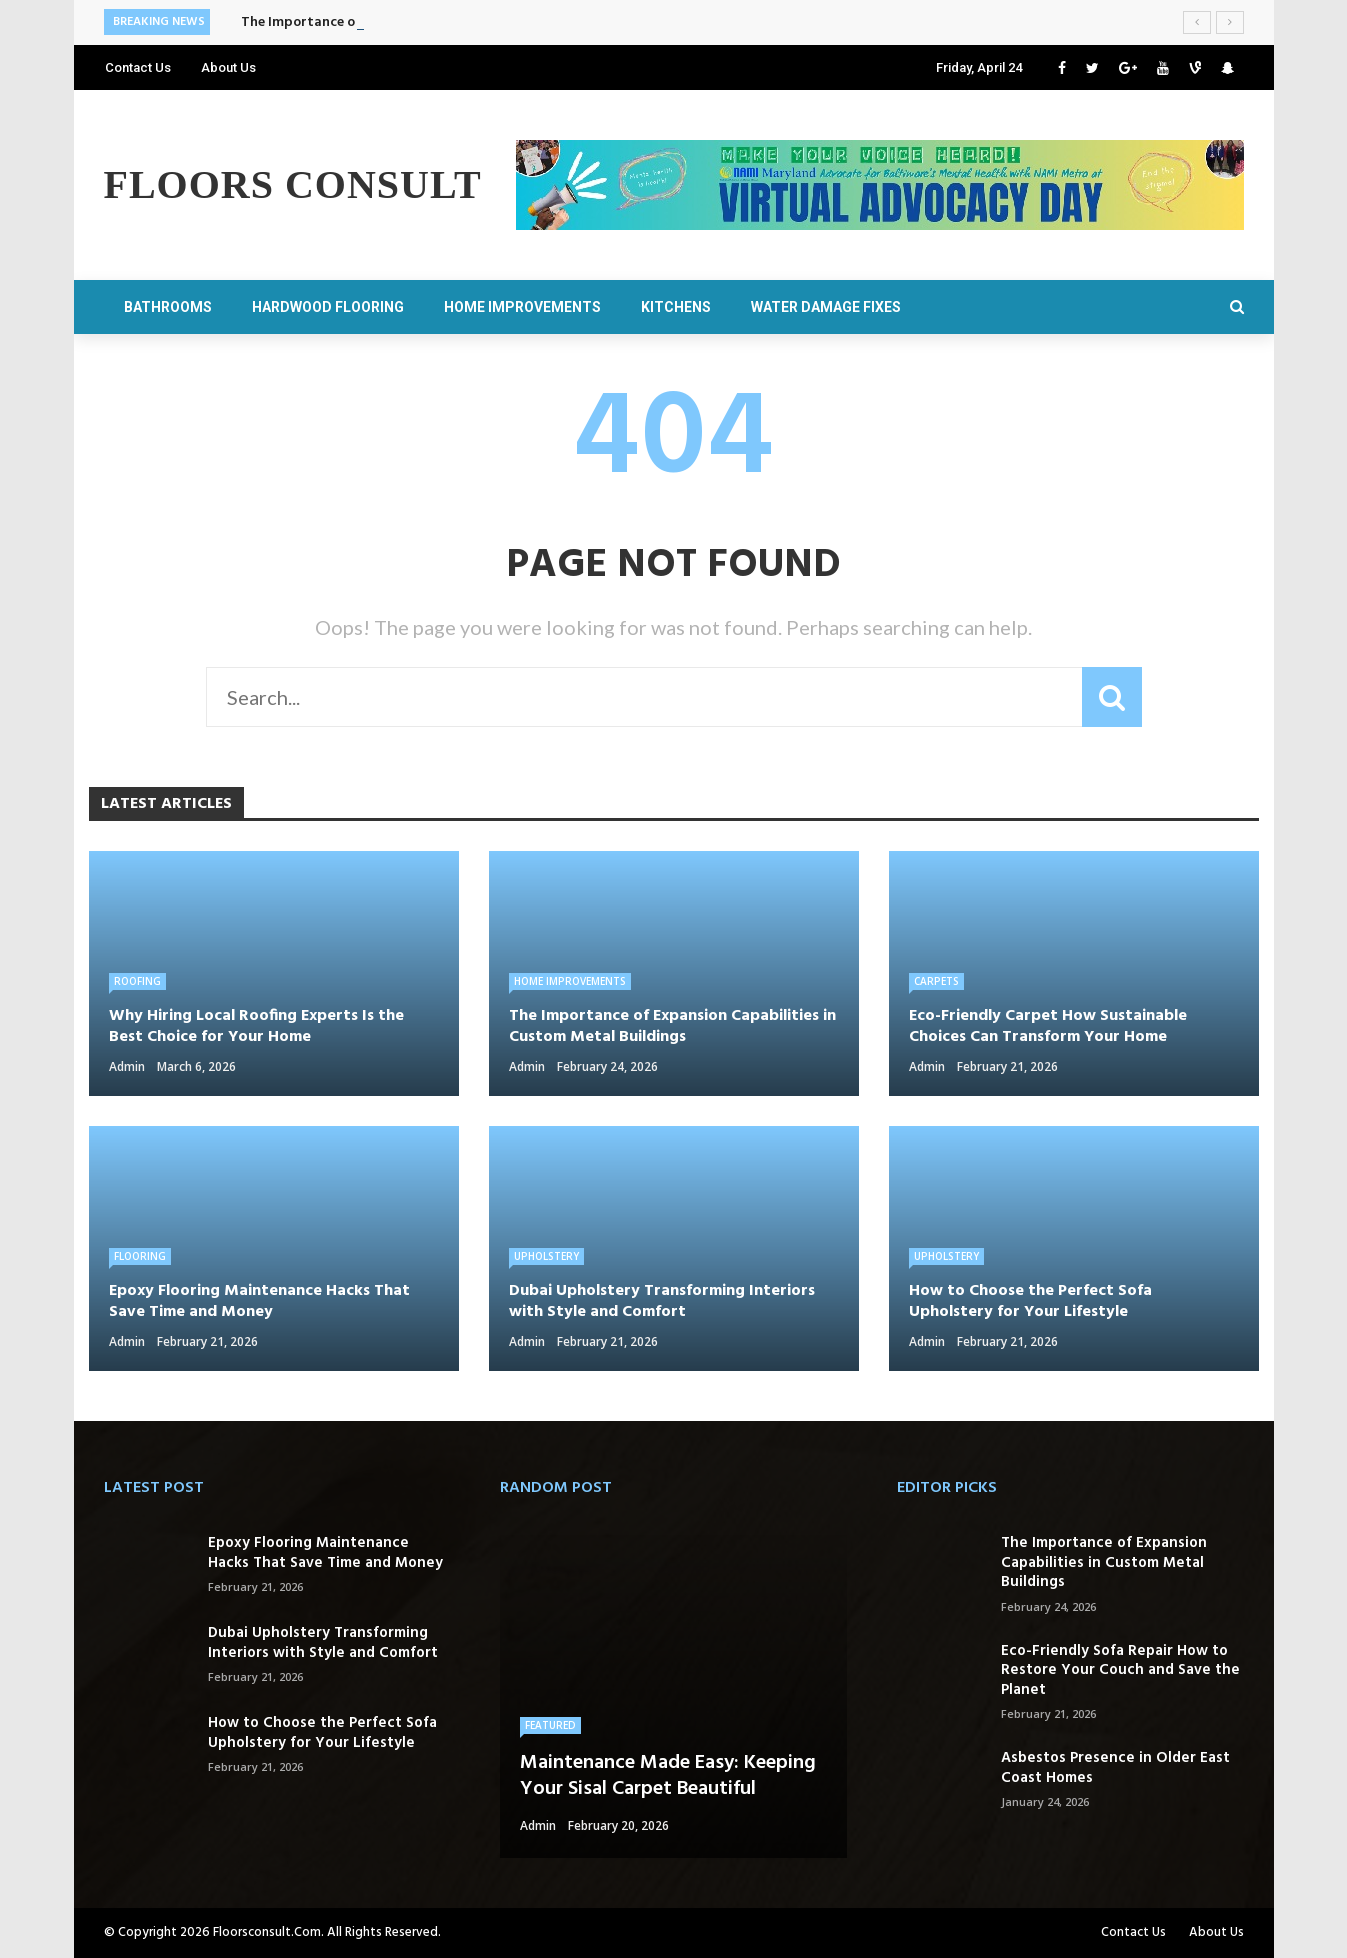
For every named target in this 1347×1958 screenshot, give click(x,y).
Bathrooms (168, 307)
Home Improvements (522, 307)
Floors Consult (293, 184)
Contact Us (138, 67)
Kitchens (676, 307)
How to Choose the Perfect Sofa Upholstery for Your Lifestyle (322, 1733)
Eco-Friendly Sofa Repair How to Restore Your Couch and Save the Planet (1120, 1670)
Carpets (936, 981)
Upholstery (546, 1256)
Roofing (137, 981)
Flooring (140, 1256)
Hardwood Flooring (328, 307)
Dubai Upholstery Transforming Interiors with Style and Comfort (323, 1643)
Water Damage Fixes (826, 307)
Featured (550, 1725)
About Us (228, 67)
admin (127, 1066)
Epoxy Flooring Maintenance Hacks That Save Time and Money (325, 1553)
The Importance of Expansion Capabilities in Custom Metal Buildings (1104, 1562)
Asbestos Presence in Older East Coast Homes (1115, 1768)
